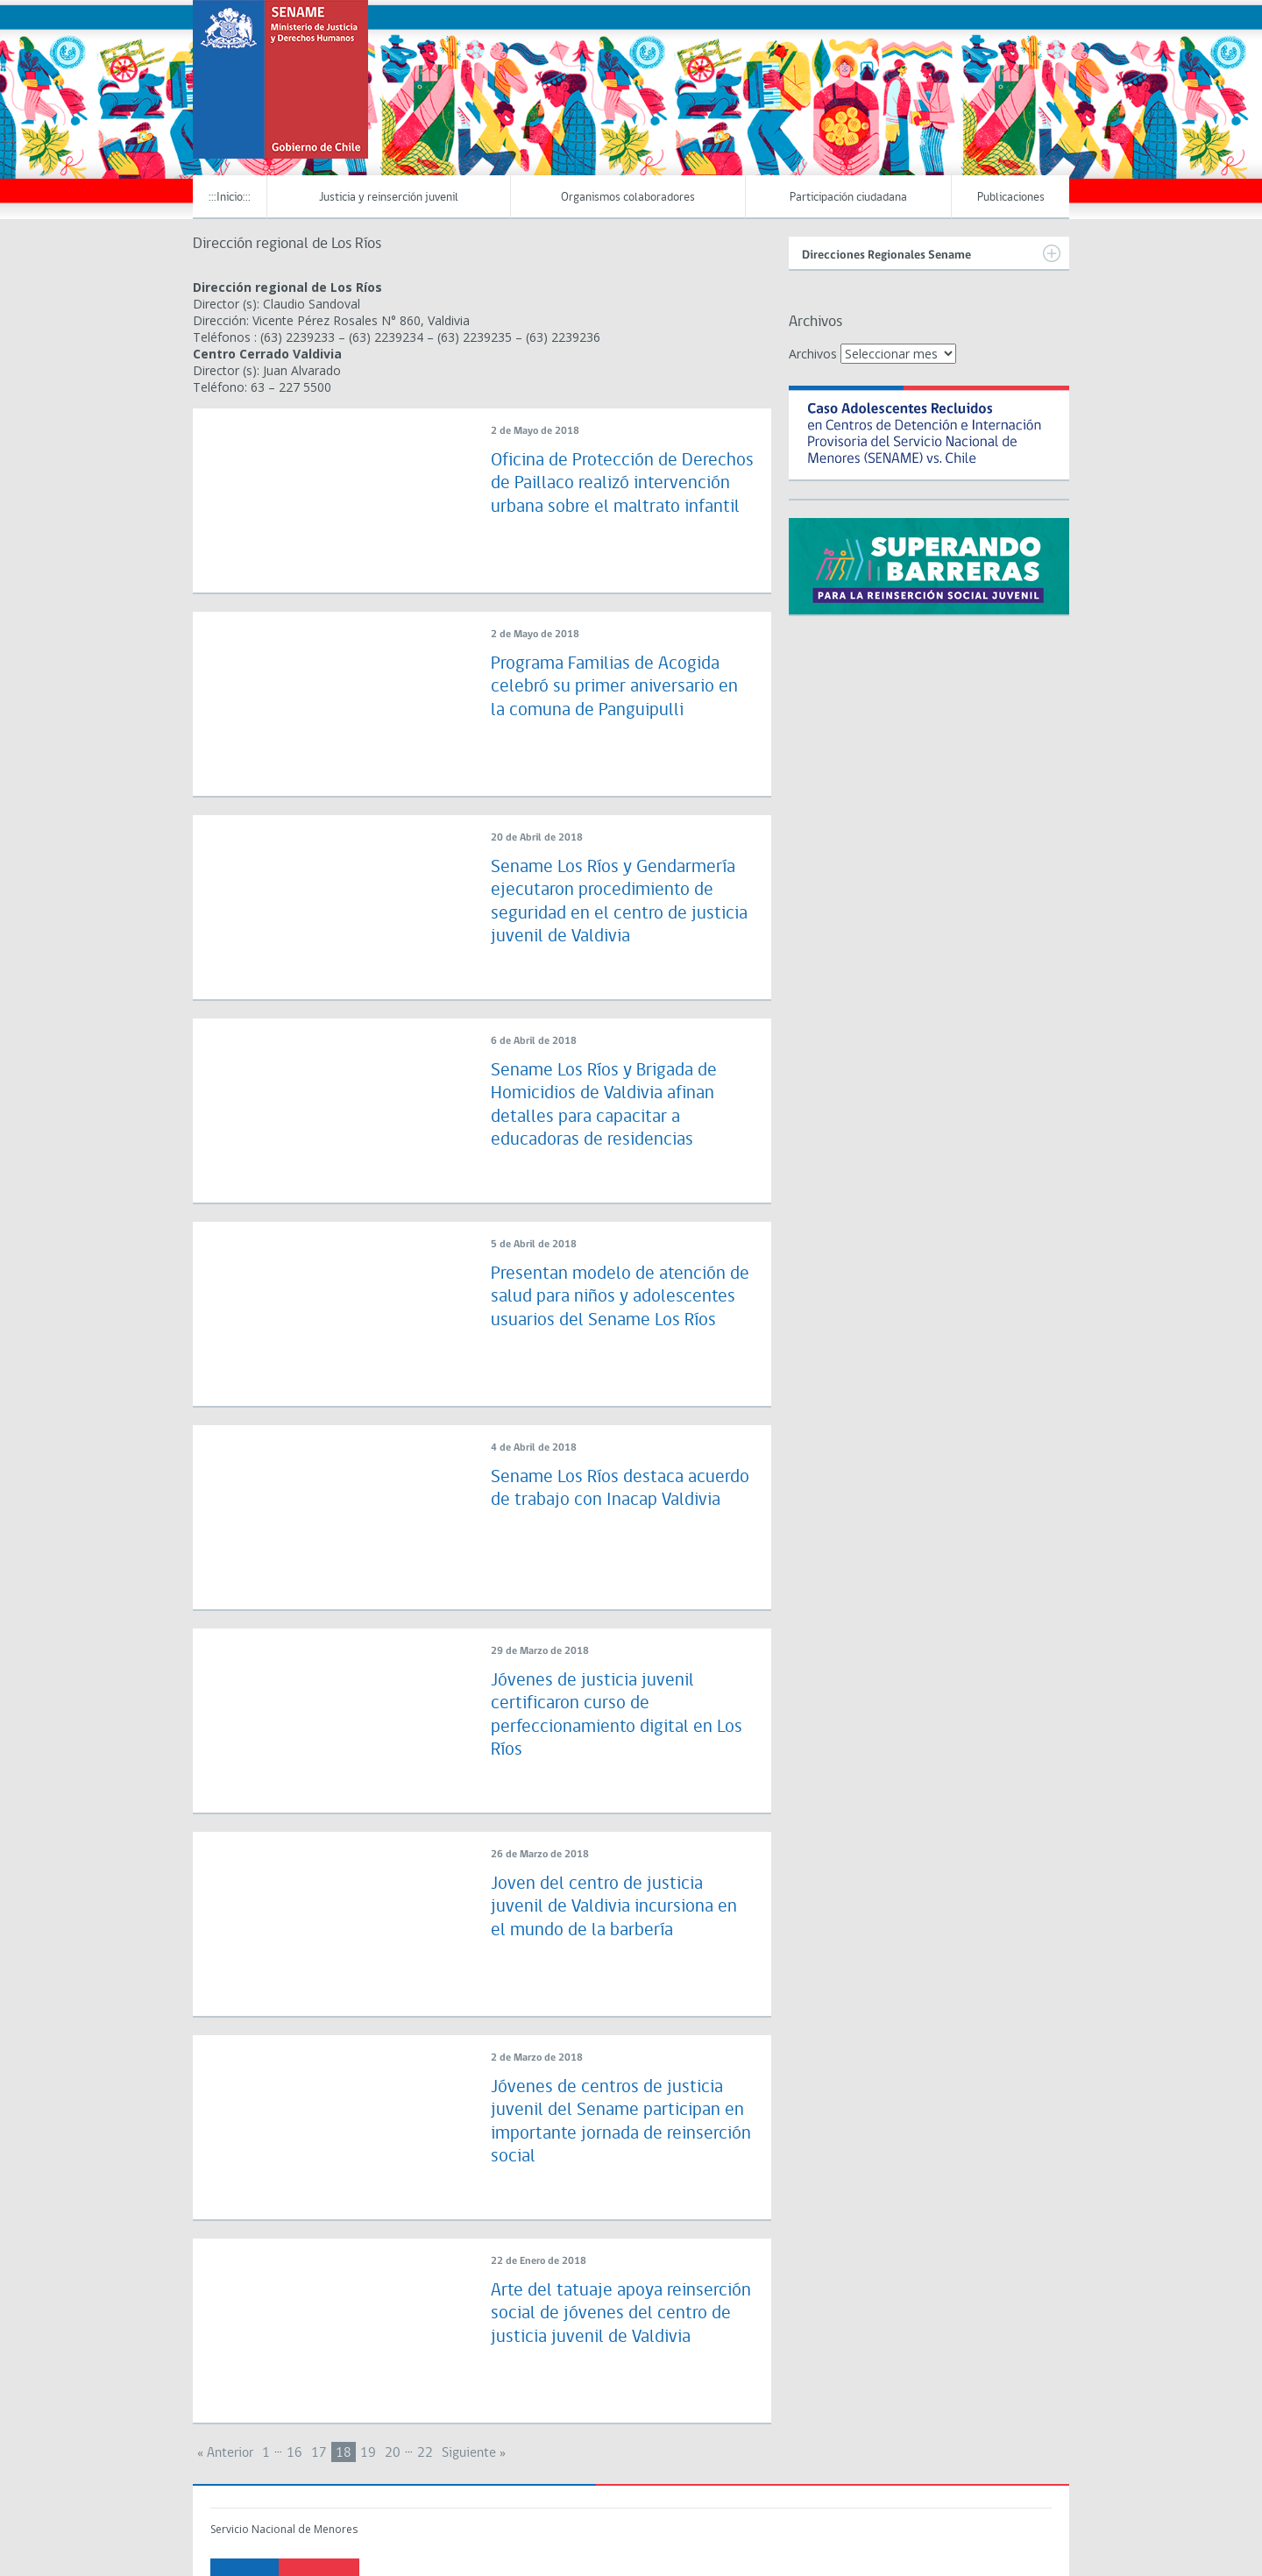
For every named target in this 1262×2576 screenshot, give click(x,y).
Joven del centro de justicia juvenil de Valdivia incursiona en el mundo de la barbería (616, 1907)
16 (294, 2453)
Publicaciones (1011, 197)
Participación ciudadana (848, 197)
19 (368, 2453)
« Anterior (225, 2453)
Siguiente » (474, 2453)
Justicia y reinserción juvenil (388, 197)
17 (319, 2453)
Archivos (813, 353)
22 (425, 2453)
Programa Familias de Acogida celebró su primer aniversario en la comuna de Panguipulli (616, 687)
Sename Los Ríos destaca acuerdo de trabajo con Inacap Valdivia (610, 1500)
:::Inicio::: (230, 197)
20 (393, 2453)
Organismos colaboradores (628, 197)
